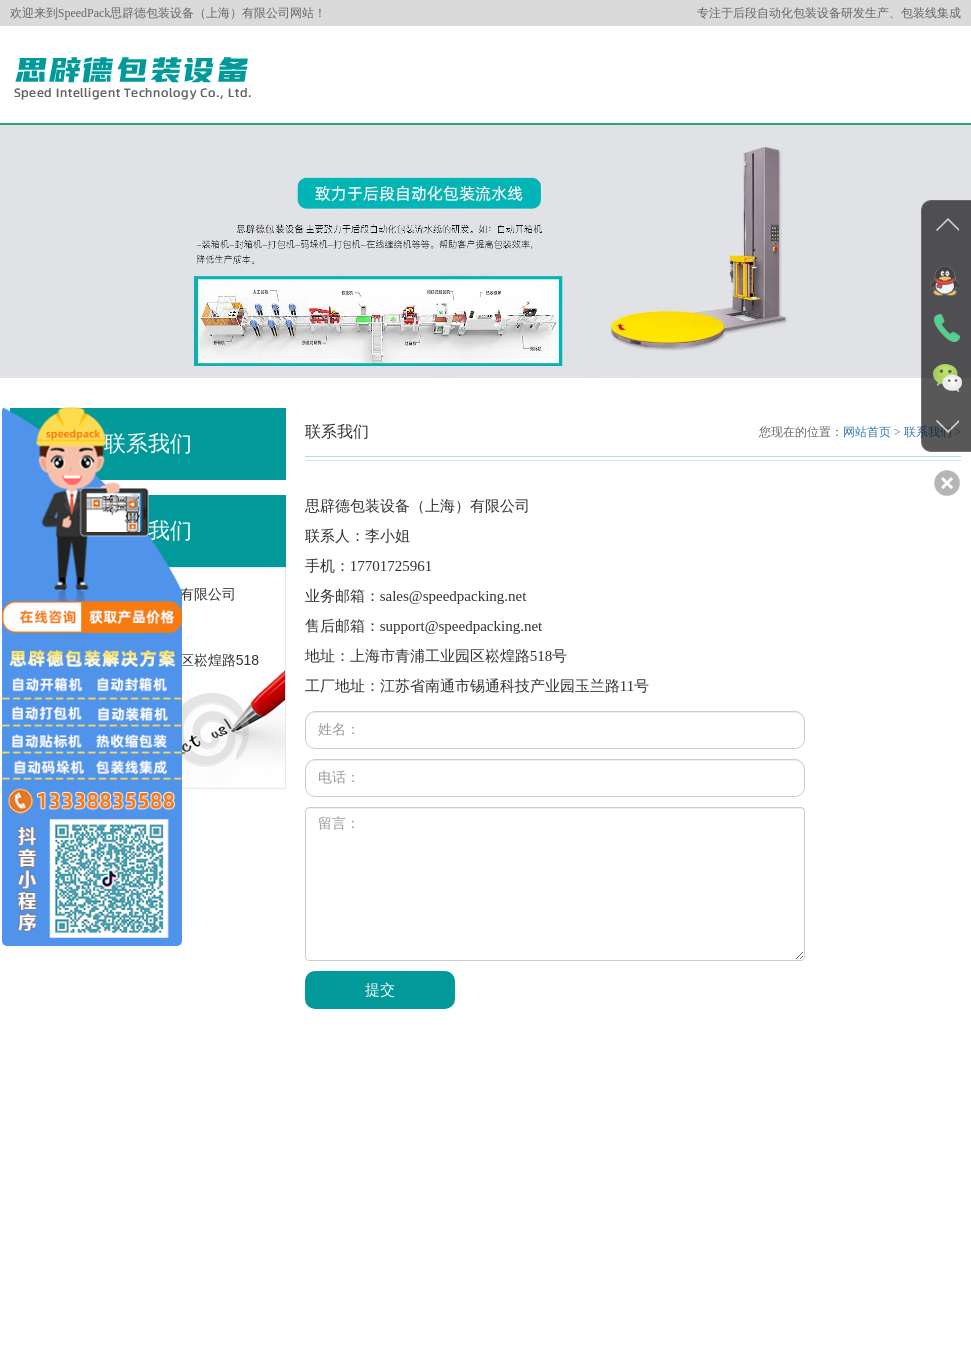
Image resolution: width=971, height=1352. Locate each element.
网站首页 (867, 432)
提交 (380, 990)
